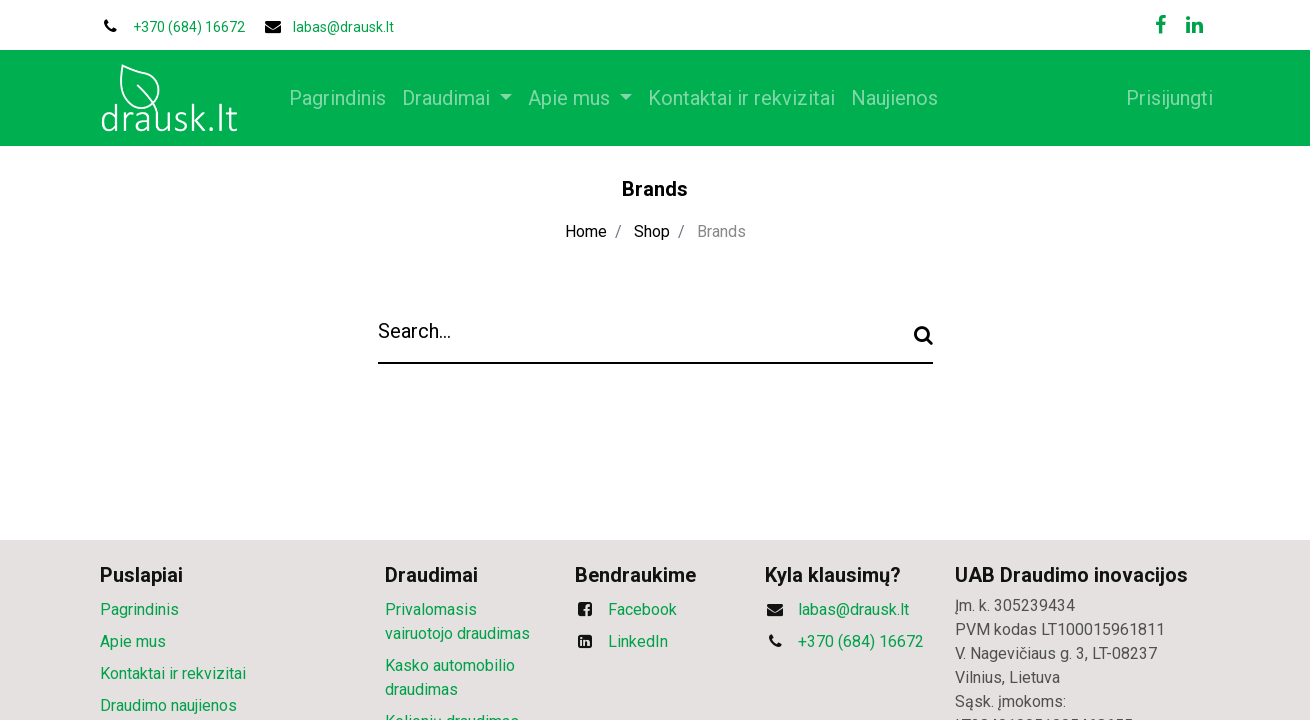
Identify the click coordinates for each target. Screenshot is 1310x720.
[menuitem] (348, 98)
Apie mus (133, 641)
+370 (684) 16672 (861, 641)
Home (586, 231)
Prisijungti (1158, 98)
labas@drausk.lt (343, 27)
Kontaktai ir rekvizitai (173, 673)
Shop (652, 231)
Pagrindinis (139, 609)
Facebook (642, 609)
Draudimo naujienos (168, 705)
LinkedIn (638, 641)
